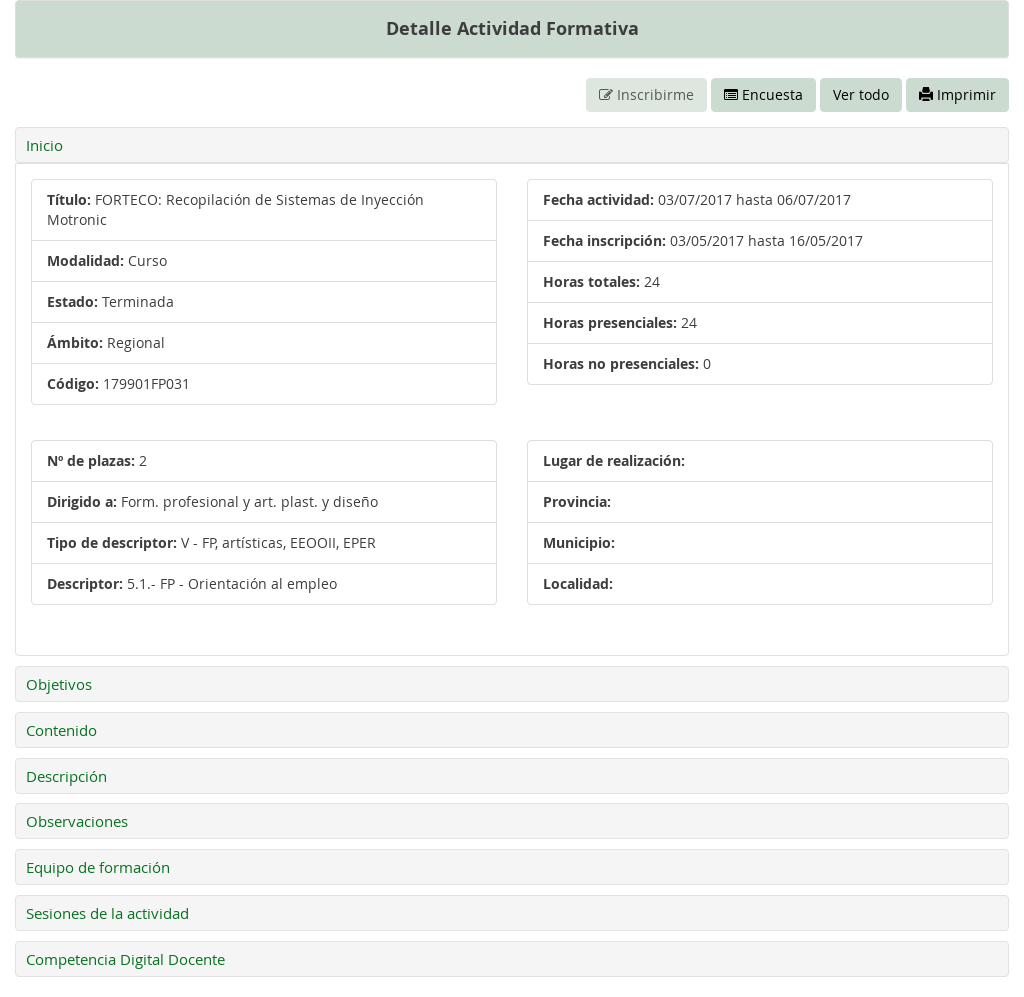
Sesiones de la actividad (107, 913)
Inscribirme (646, 94)
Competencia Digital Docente (125, 959)
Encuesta (763, 94)
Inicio (44, 145)
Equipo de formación (98, 867)
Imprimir (957, 94)
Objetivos (59, 684)
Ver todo (861, 94)
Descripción (66, 776)
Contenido (61, 730)
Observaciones (77, 821)
